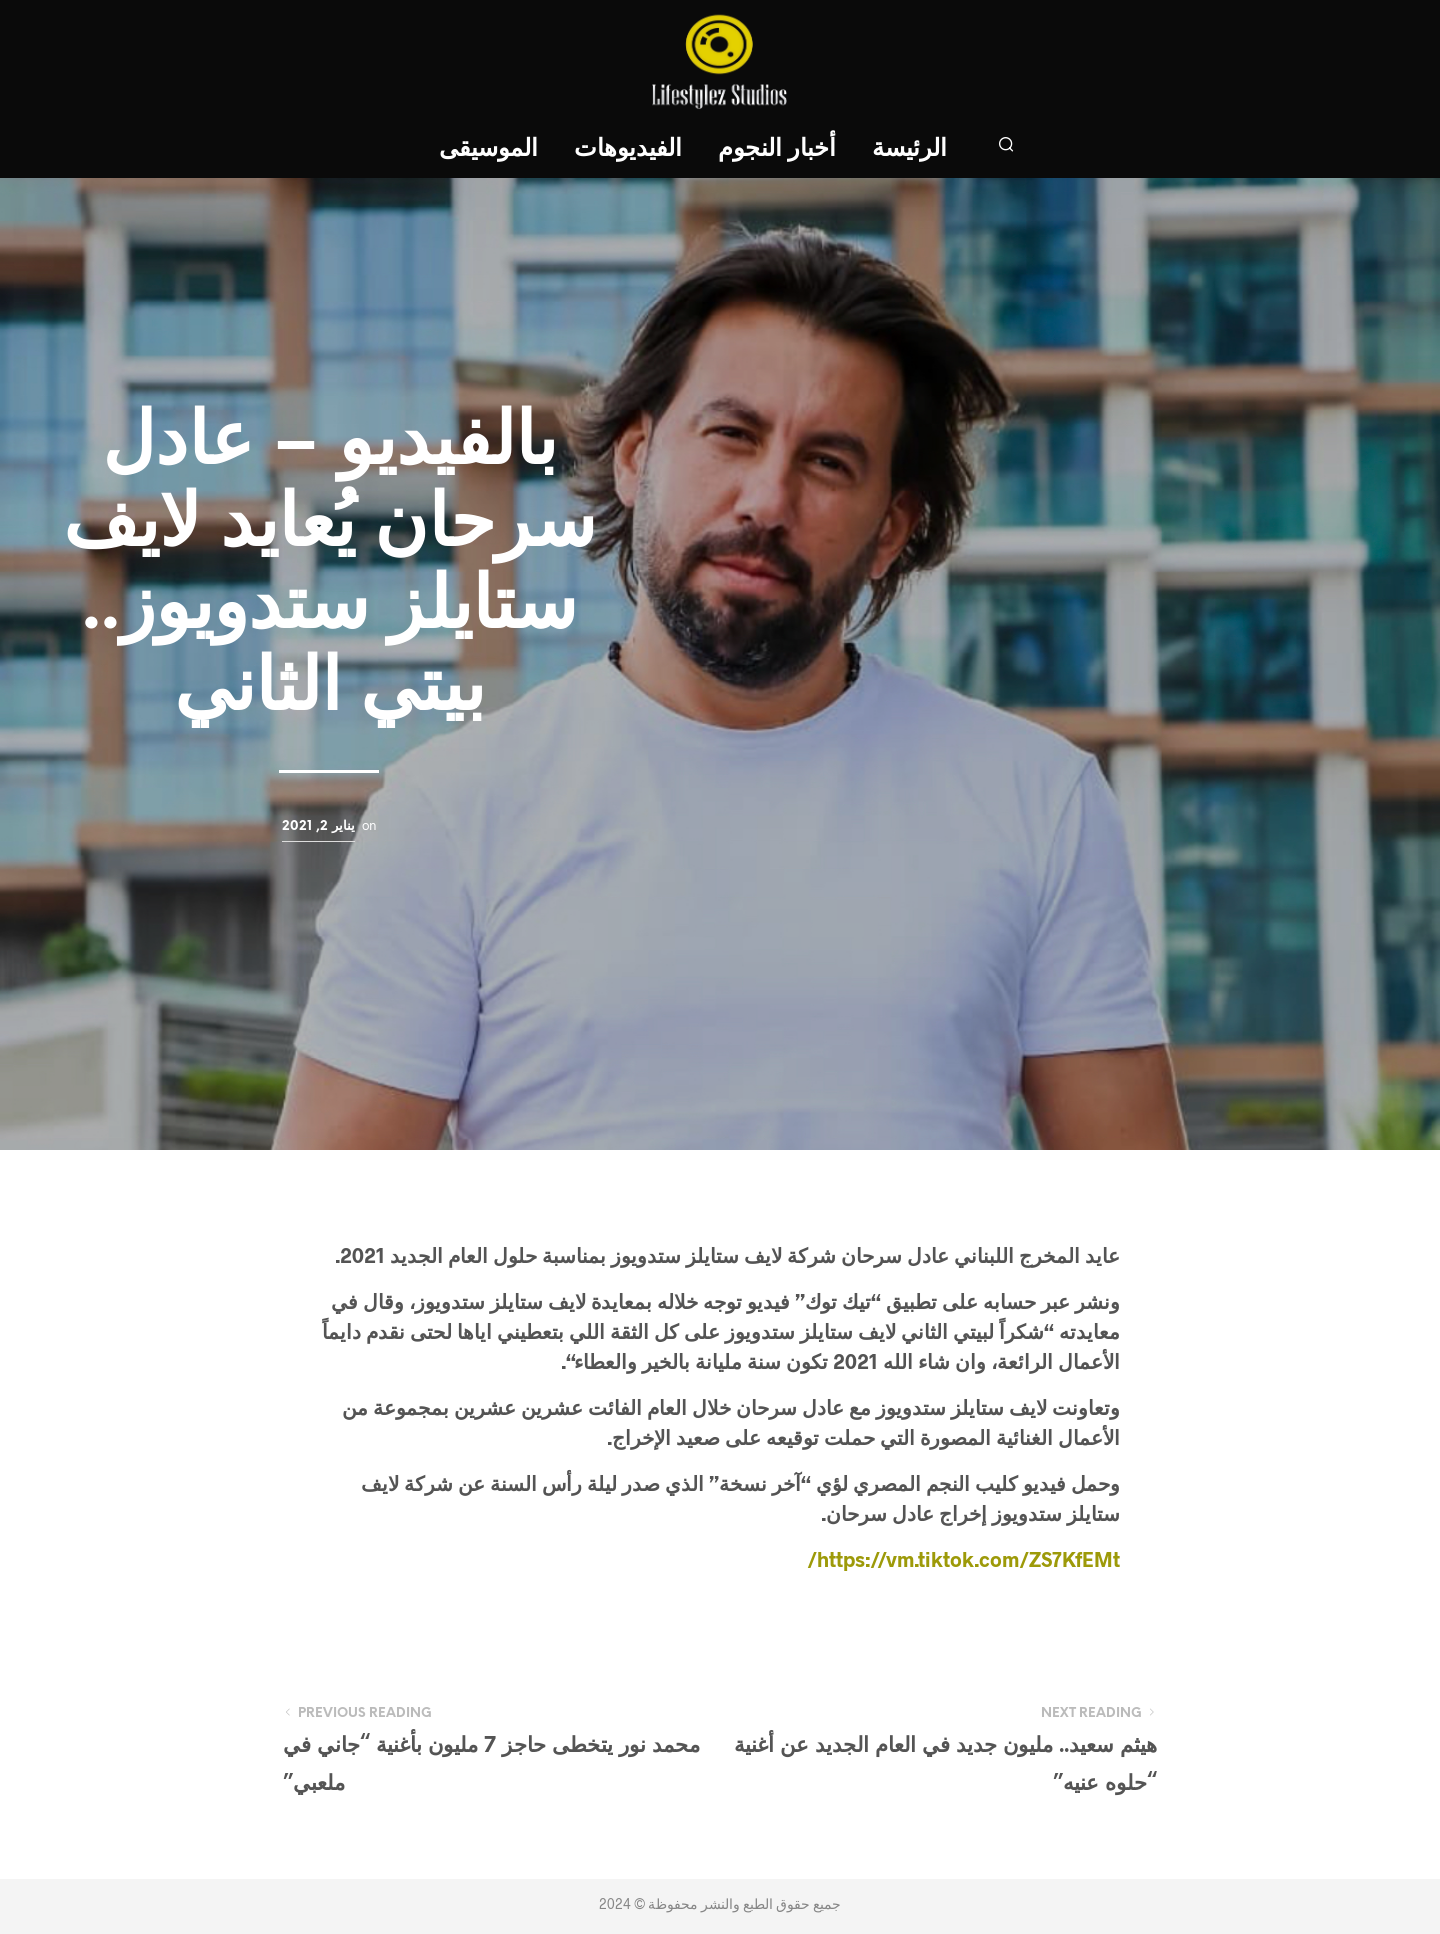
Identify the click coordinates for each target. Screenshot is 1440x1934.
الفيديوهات (628, 149)
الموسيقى (488, 149)
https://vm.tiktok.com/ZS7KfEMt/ (963, 1559)
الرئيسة (909, 149)
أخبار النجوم (777, 149)
